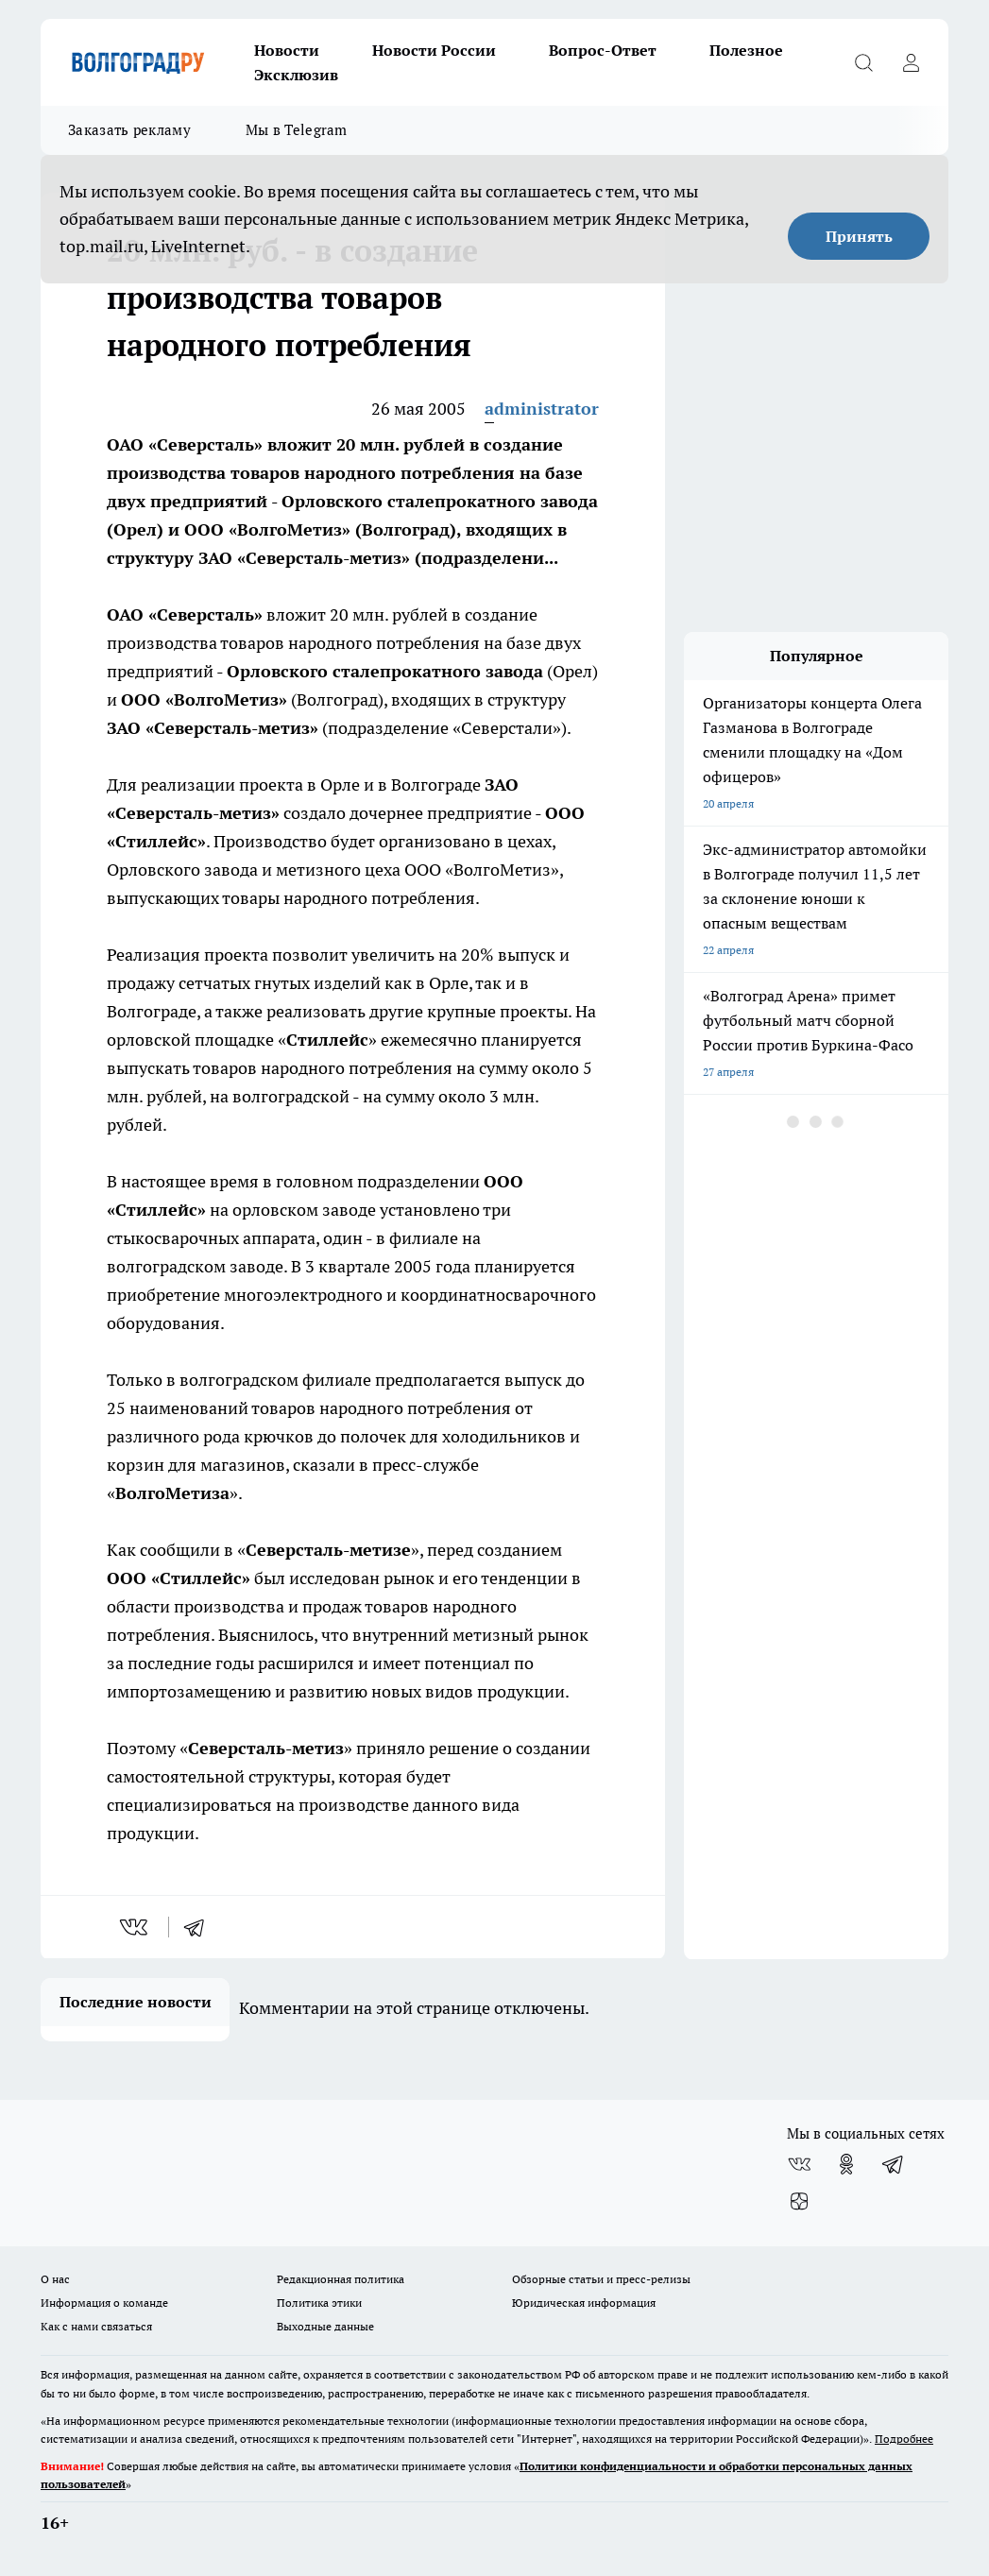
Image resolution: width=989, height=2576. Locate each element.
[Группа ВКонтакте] (799, 2164)
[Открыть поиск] (863, 62)
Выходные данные (325, 2326)
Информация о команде (104, 2302)
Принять (859, 236)
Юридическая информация (584, 2302)
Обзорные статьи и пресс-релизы (601, 2279)
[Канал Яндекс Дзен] (799, 2202)
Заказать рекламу (129, 130)
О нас (55, 2279)
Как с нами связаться (96, 2326)
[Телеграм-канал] (893, 2164)
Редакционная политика (340, 2279)
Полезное (746, 50)
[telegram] (200, 1927)
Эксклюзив (296, 74)
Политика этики (319, 2302)
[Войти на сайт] (910, 62)
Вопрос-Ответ (602, 50)
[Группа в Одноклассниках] (846, 2164)
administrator (542, 408)
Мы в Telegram (297, 130)
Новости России (434, 50)
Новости (286, 50)
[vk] (135, 1927)
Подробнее (904, 2438)
